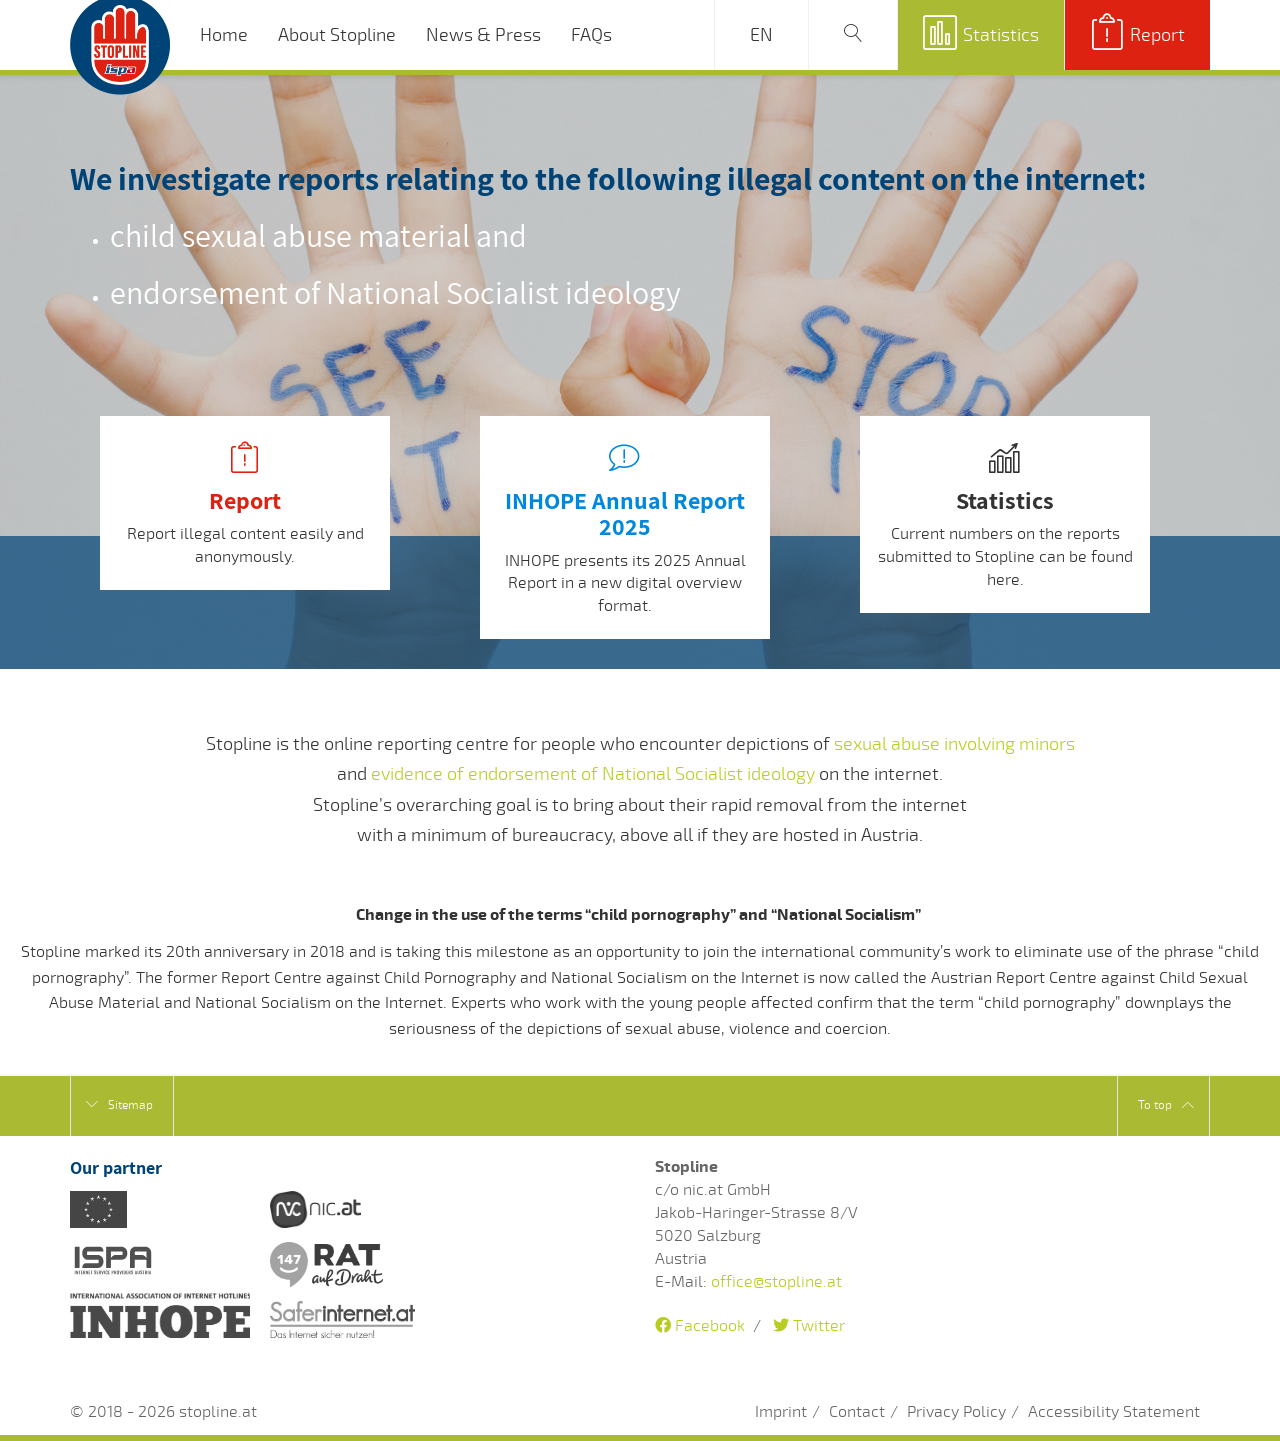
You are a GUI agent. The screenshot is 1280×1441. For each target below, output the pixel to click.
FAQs (591, 35)
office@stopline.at (776, 1282)
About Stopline (337, 35)
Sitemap (119, 1105)
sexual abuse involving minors (954, 744)
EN (761, 35)
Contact (857, 1412)
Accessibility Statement (1114, 1412)
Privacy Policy (956, 1412)
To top (1166, 1105)
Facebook (700, 1326)
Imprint (781, 1412)
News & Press (483, 35)
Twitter (809, 1326)
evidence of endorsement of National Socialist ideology (593, 774)
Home (224, 35)
